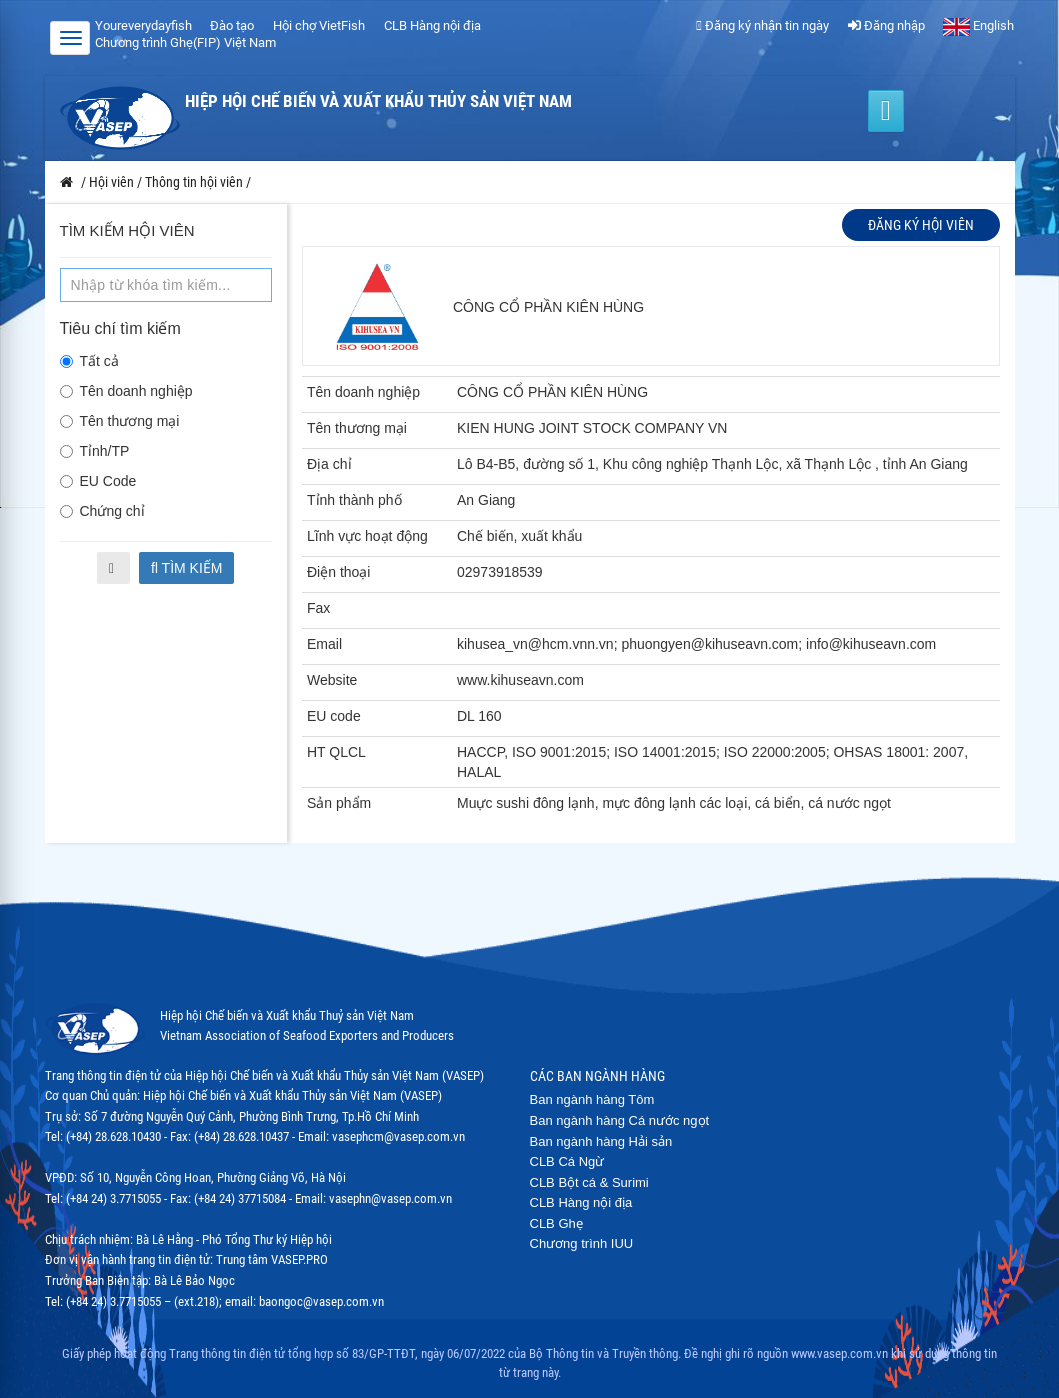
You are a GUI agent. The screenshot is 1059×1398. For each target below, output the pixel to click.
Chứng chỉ (102, 511)
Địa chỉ (329, 464)
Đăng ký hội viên (921, 225)
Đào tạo (232, 25)
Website (332, 680)
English (978, 25)
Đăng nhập (886, 25)
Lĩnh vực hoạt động (367, 536)
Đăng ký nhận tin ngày (762, 25)
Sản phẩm (339, 803)
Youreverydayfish (143, 25)
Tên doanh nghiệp (126, 391)
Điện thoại (338, 572)
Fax (318, 608)
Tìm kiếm (187, 568)
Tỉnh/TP (95, 451)
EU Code (98, 481)
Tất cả (89, 361)
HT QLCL (336, 752)
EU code (334, 716)
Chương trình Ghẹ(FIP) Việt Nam (185, 42)
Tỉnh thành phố (354, 500)
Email (324, 644)
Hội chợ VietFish (319, 25)
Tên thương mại (120, 421)
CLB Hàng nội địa (432, 25)
